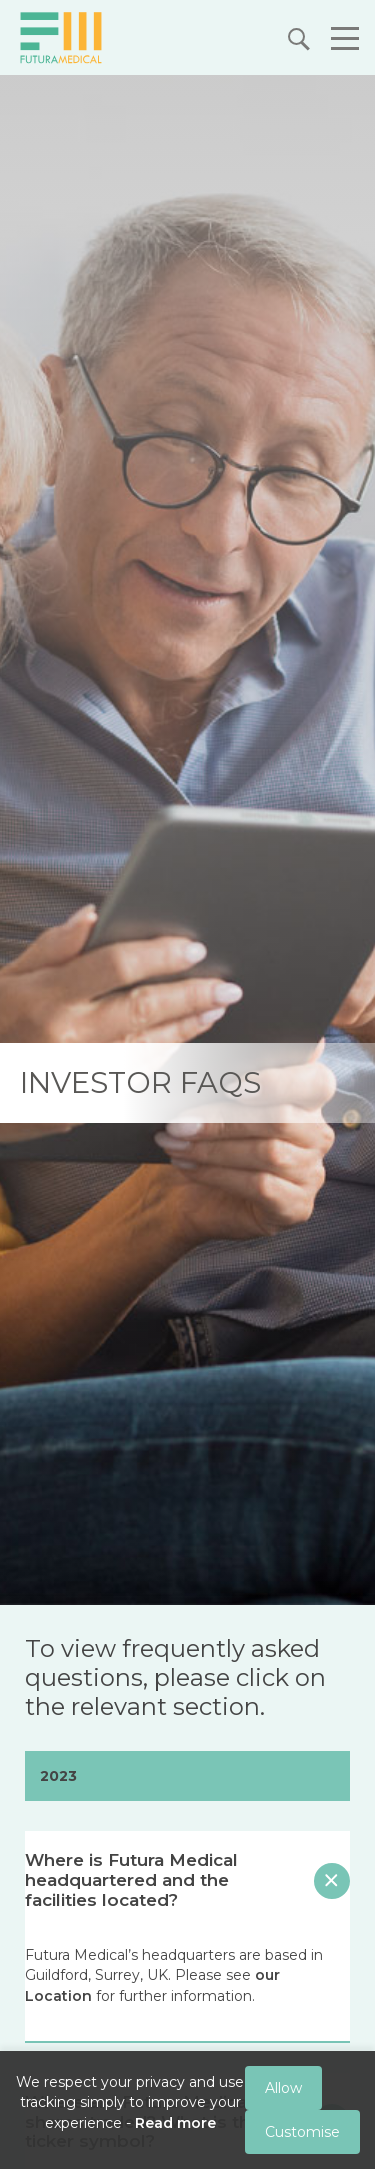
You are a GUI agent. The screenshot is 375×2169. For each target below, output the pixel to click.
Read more (175, 2123)
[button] (340, 41)
